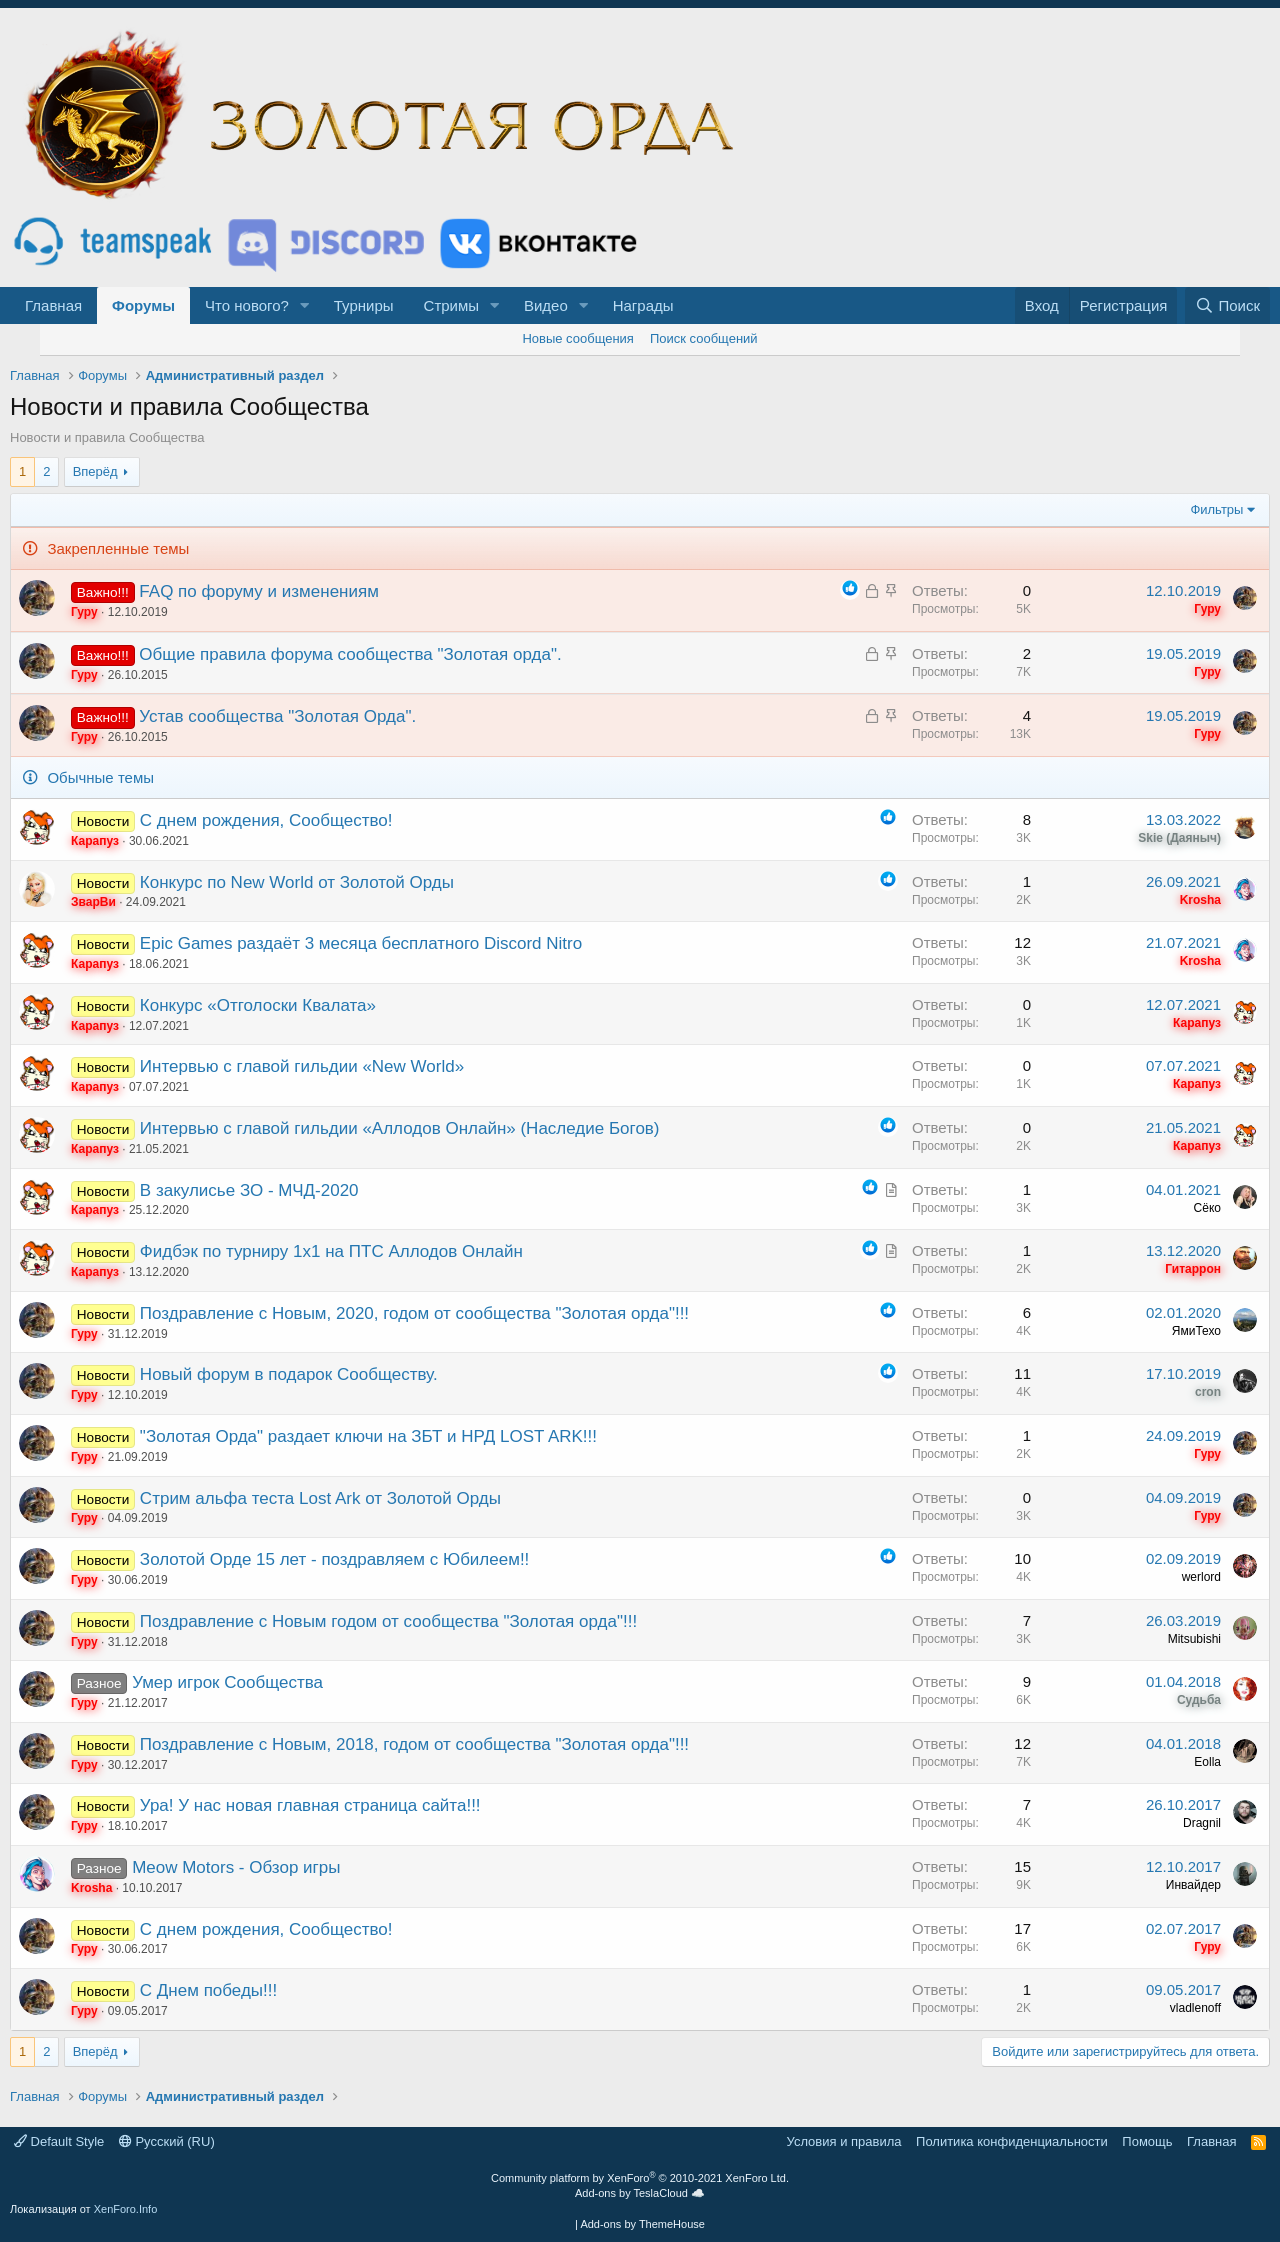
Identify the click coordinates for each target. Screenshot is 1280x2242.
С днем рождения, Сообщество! (266, 820)
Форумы (143, 305)
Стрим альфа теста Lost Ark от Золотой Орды (320, 1498)
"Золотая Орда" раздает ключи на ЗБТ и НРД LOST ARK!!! (368, 1436)
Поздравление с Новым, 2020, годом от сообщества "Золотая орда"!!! (414, 1313)
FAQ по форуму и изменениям (259, 591)
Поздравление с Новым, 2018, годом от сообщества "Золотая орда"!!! (414, 1744)
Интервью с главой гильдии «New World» (302, 1066)
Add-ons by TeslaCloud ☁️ (640, 2193)
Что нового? (247, 305)
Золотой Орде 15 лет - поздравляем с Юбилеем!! (334, 1559)
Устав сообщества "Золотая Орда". (277, 716)
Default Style (59, 2141)
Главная (53, 305)
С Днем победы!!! (208, 1990)
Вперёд (95, 471)
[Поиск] (1227, 305)
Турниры (364, 305)
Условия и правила (844, 2141)
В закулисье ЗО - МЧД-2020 (249, 1190)
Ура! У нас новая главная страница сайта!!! (310, 1805)
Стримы (452, 305)
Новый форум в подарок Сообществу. (289, 1374)
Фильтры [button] (1216, 509)
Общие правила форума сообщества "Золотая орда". (350, 654)
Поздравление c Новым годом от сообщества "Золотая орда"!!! (388, 1621)
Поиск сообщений (704, 338)
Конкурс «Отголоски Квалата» (258, 1005)
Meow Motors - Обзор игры (236, 1867)
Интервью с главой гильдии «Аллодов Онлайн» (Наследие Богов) (400, 1128)
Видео (546, 305)
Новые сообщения (578, 338)
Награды (643, 305)
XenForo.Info (126, 2209)
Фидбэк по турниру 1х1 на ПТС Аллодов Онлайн (331, 1251)
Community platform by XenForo (640, 2178)
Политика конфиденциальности (1012, 2141)
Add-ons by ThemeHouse (642, 2224)
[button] (305, 305)
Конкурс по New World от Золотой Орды (297, 882)
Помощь (1147, 2141)
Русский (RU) (167, 2141)
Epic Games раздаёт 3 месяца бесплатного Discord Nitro (361, 943)
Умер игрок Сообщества (227, 1682)
